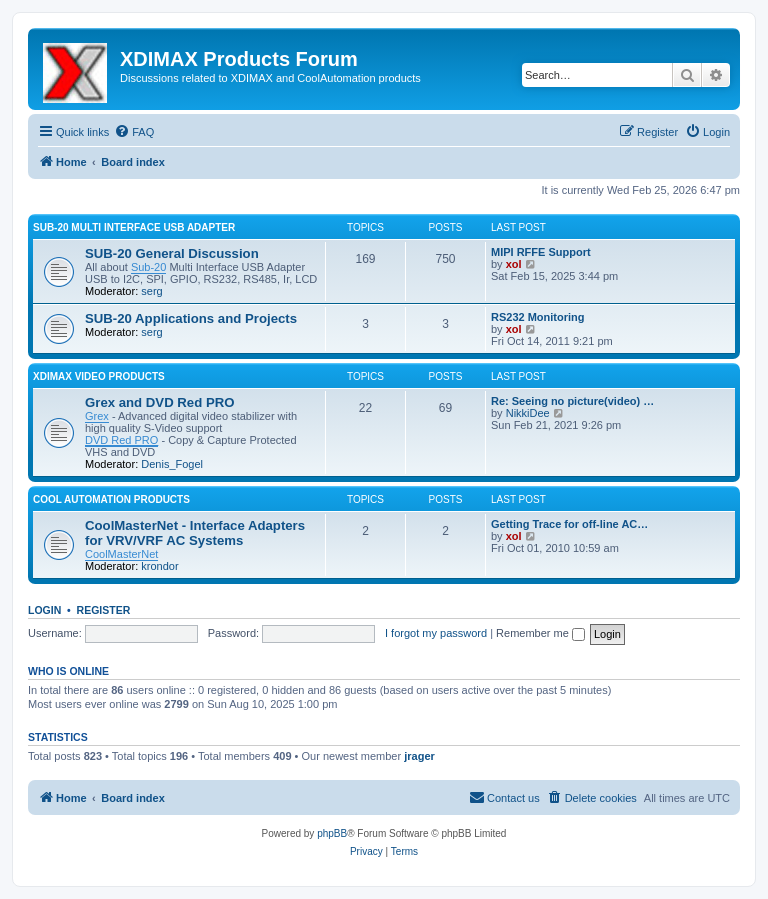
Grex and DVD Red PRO (160, 402)
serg (151, 291)
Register (104, 610)
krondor (159, 566)
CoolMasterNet (121, 554)
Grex (97, 416)
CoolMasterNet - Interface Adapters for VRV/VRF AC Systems (195, 533)
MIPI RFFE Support (541, 252)
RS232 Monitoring (538, 317)
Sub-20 (148, 267)
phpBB (332, 833)
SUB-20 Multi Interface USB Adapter (134, 227)
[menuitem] (134, 132)
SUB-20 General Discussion (172, 253)
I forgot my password (436, 633)
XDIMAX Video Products (99, 376)
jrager (419, 756)
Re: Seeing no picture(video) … (572, 401)
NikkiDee (528, 413)
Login (44, 610)
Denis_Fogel (172, 464)
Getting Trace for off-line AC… (569, 524)
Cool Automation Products (111, 499)
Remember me (540, 633)
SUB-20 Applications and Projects (191, 318)
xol (514, 264)
